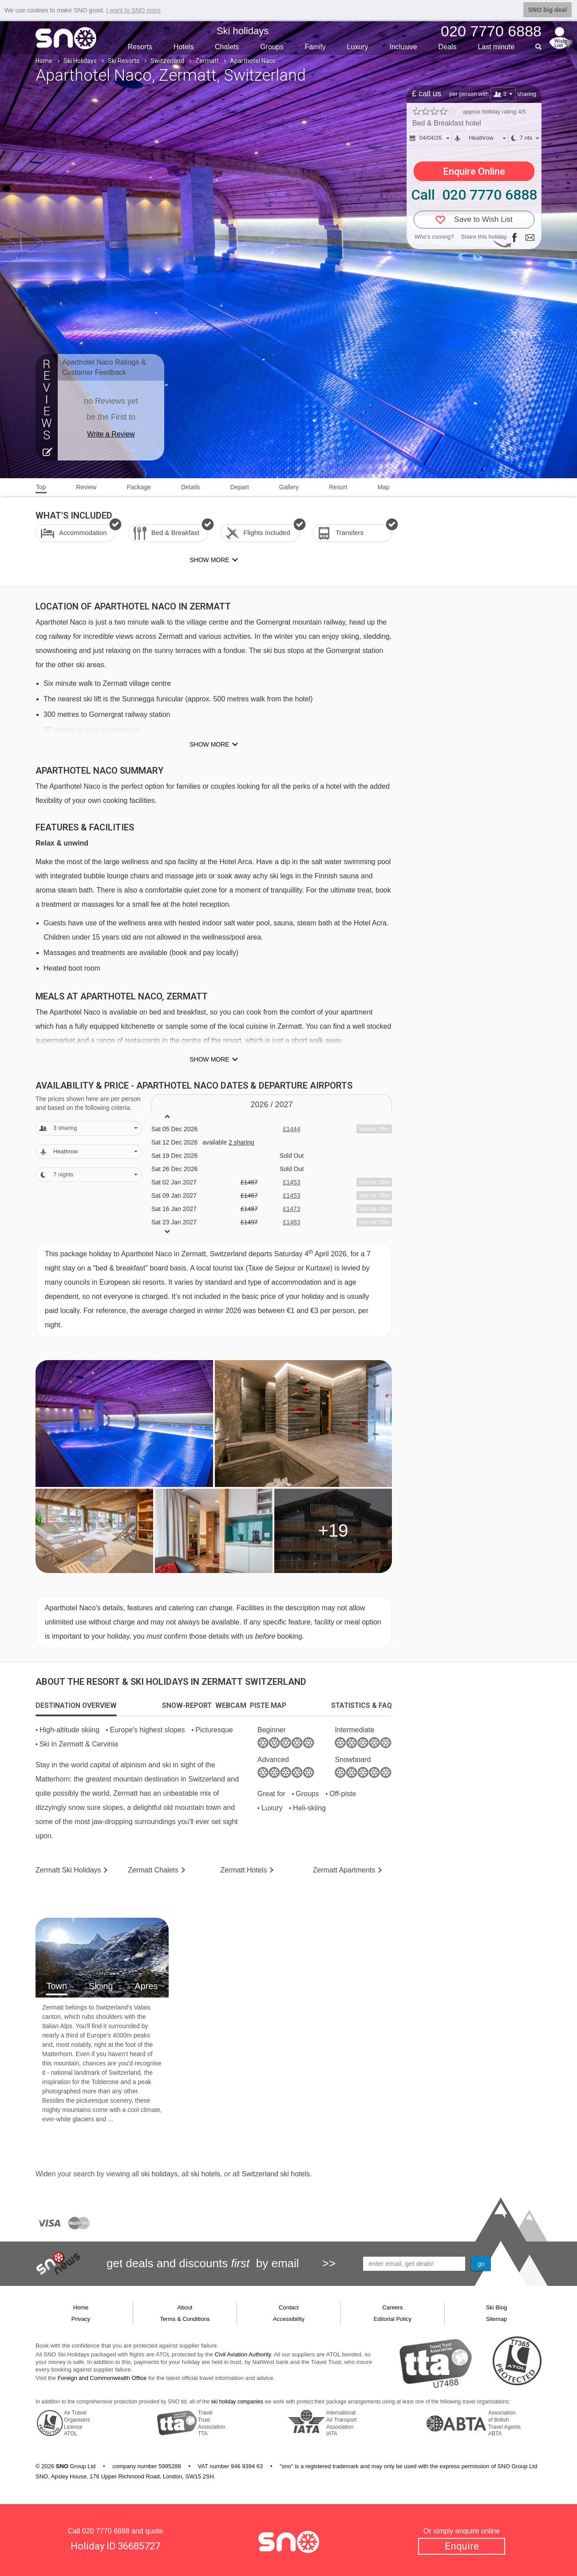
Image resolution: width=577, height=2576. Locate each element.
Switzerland (167, 60)
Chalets (227, 47)
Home (44, 60)
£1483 (291, 1222)
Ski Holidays (80, 60)
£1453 (291, 1182)
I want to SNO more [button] (133, 10)
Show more (209, 744)
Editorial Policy (392, 2319)
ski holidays (159, 2174)
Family (315, 47)
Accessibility (288, 2319)
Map (383, 487)
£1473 (291, 1208)
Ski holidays (243, 30)
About (185, 2307)
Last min (496, 47)
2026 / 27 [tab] (271, 1104)
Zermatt (207, 60)
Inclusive (403, 47)
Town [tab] (56, 1986)
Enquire (462, 2546)
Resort (338, 487)
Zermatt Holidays (68, 1870)
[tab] (76, 1705)
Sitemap (496, 2319)
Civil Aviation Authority (243, 2354)
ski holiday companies (237, 2402)
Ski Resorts (123, 60)
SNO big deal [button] (547, 9)
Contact (289, 2307)
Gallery (289, 487)
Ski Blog (496, 2307)
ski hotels (205, 2174)
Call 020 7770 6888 (474, 194)
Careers (392, 2307)
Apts (344, 1870)
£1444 (291, 1129)
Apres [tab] (146, 1986)
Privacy (81, 2319)
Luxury (357, 47)
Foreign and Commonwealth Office (102, 2378)
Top (41, 487)
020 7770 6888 (106, 2531)
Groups (271, 47)
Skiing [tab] (101, 1986)
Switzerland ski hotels (275, 2174)
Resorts (140, 47)
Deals (448, 47)
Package (138, 487)
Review (86, 487)
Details (190, 487)
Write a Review (110, 434)
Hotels (184, 47)
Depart (239, 487)
